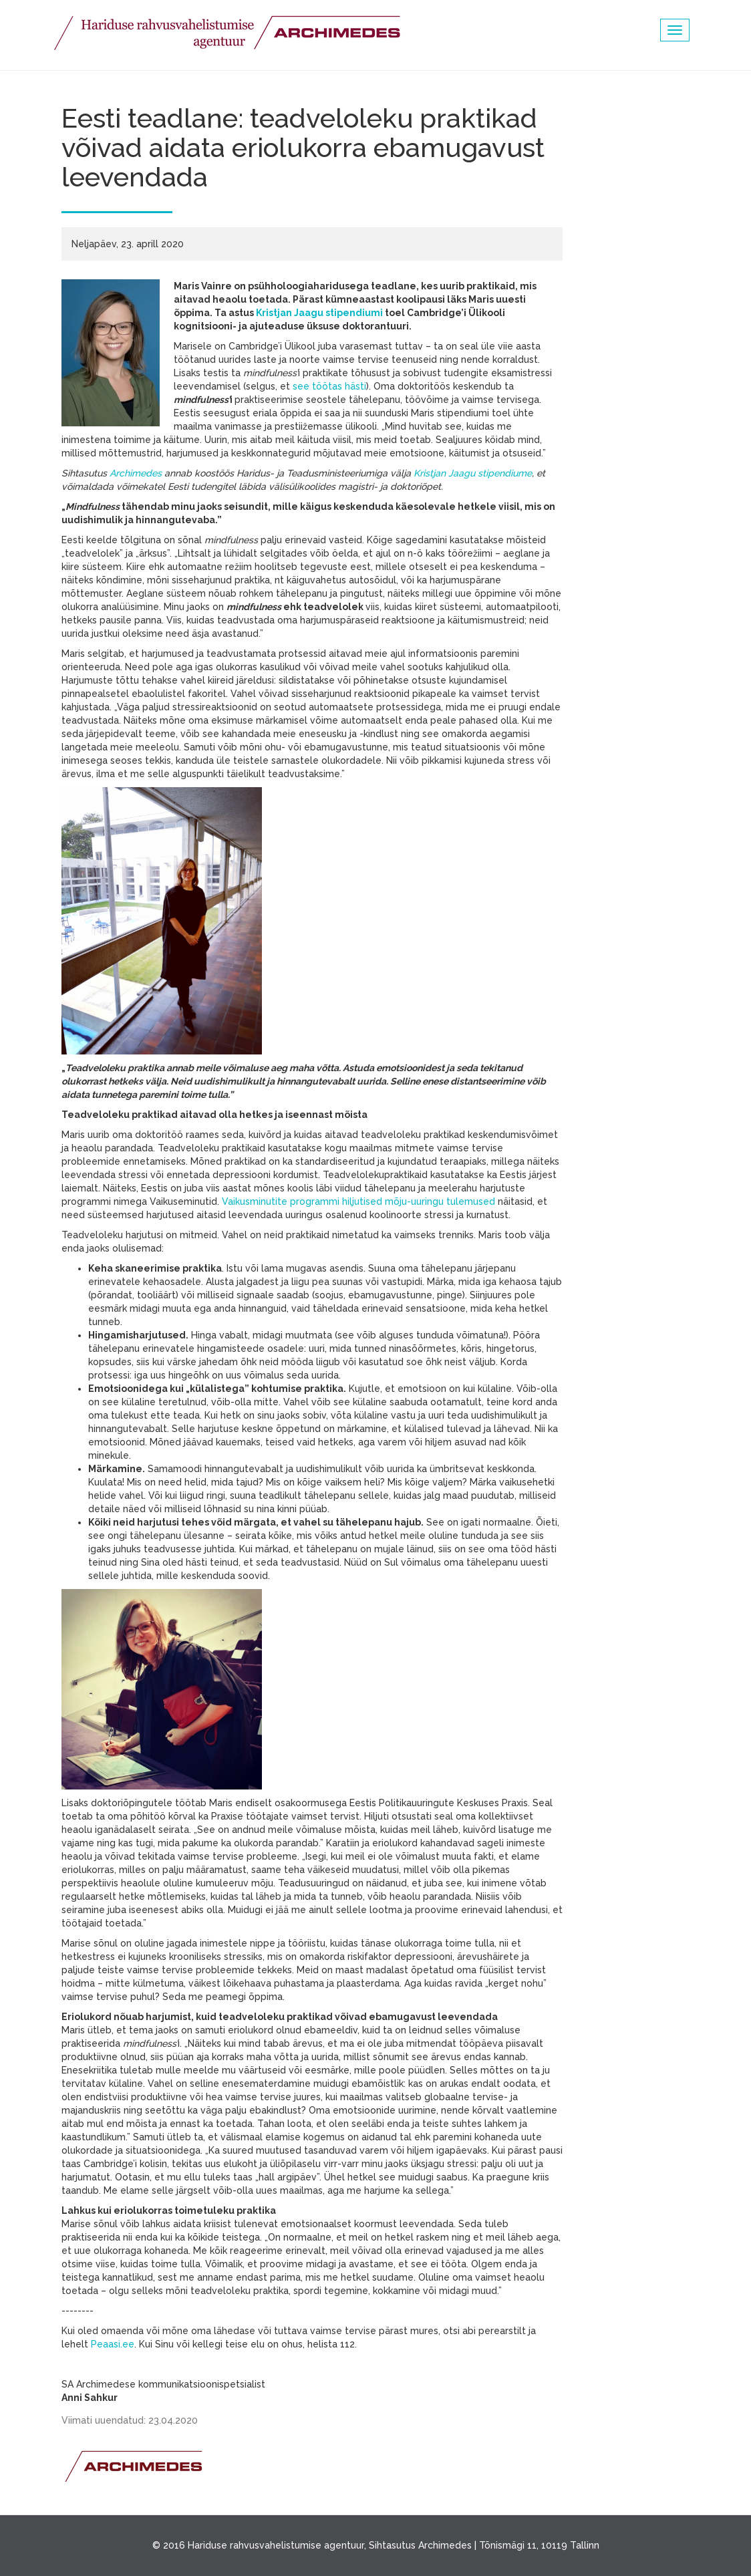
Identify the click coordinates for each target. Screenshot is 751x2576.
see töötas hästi (329, 386)
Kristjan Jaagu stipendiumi (319, 312)
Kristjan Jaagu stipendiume (473, 473)
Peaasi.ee (112, 2344)
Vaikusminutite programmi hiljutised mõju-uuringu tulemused (358, 1201)
